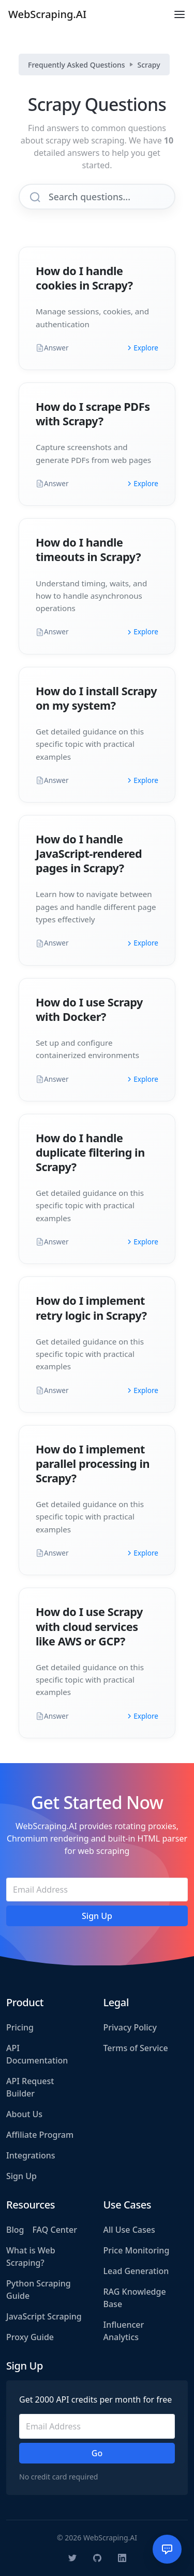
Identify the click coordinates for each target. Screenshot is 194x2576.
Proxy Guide (30, 2337)
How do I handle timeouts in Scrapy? (88, 549)
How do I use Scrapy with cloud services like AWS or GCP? (89, 1626)
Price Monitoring (136, 2250)
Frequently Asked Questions (76, 65)
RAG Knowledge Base (134, 2298)
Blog (15, 2229)
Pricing (20, 2027)
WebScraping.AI (47, 14)
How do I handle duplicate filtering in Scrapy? (90, 1152)
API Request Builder (30, 2087)
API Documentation (37, 2054)
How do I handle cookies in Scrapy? (84, 278)
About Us (24, 2114)
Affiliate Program (39, 2134)
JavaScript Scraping (44, 2316)
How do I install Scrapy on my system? (96, 698)
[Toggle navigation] (179, 14)
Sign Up (21, 2176)
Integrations (30, 2155)
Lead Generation (136, 2271)
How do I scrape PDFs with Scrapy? (93, 413)
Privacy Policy (130, 2027)
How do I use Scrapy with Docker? (89, 1009)
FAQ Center (54, 2229)
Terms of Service (135, 2048)
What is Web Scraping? (30, 2256)
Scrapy (149, 65)
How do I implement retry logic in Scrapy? (91, 1307)
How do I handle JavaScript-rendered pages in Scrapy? (89, 853)
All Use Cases (129, 2229)
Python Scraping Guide (38, 2289)
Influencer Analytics (123, 2331)
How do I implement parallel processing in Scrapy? (93, 1463)
